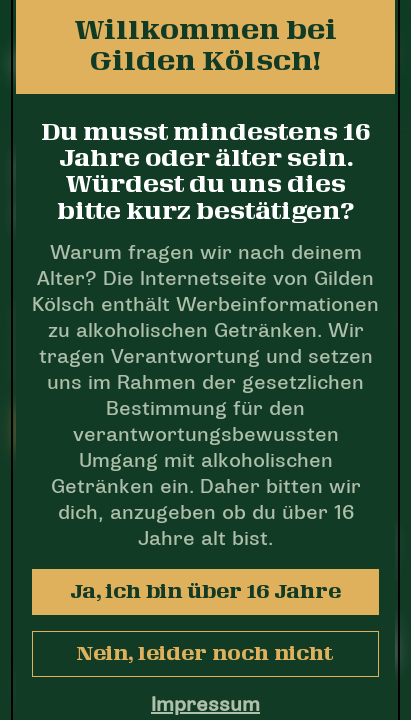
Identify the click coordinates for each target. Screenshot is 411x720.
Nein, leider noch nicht (205, 654)
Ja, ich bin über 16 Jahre (205, 592)
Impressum (205, 706)
